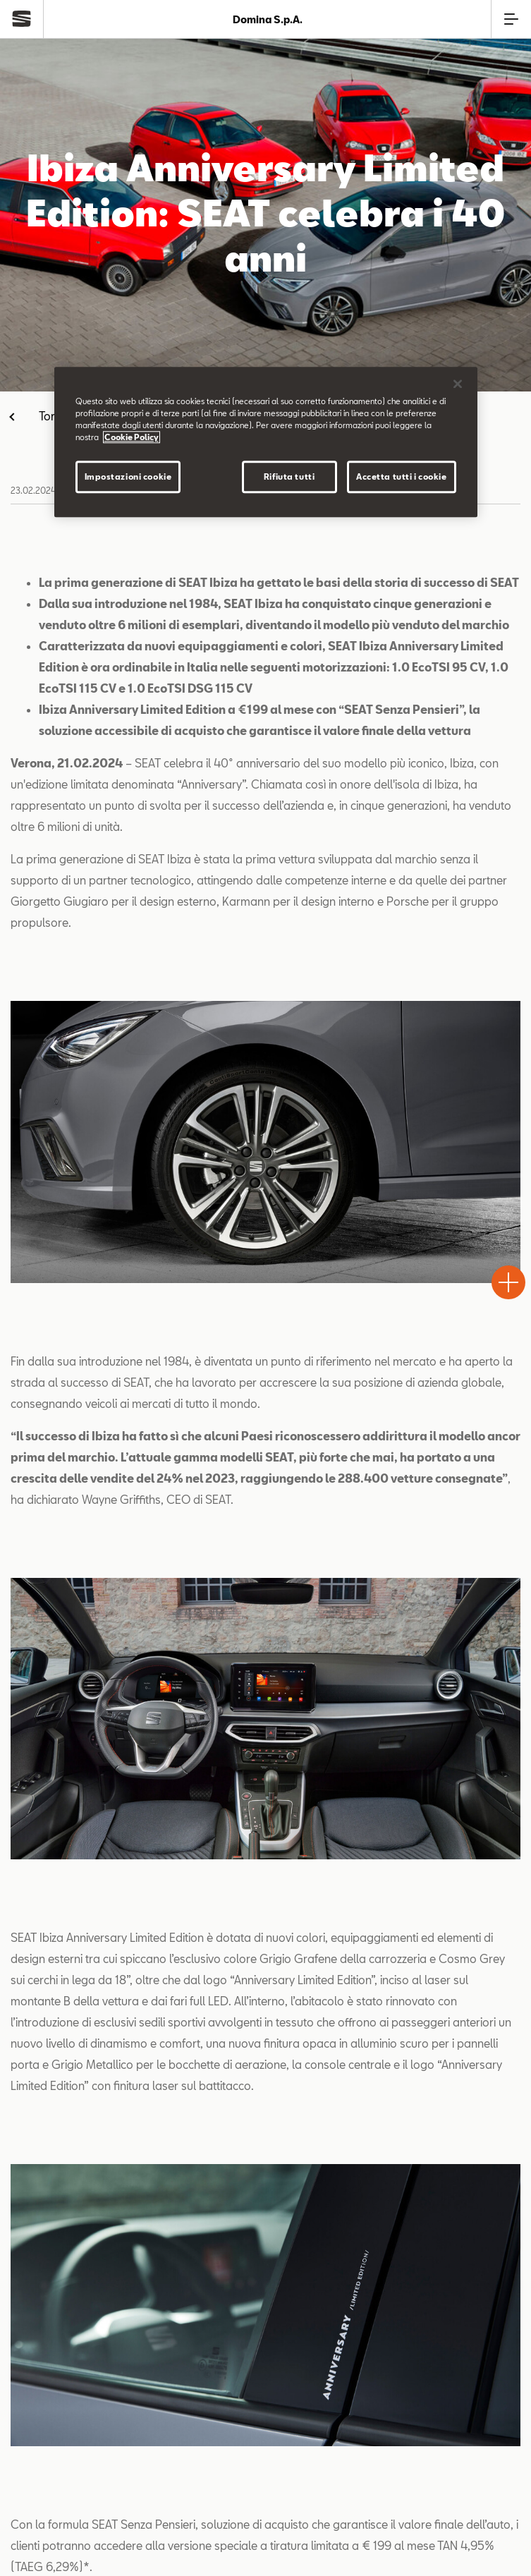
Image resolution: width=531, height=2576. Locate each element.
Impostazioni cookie (128, 476)
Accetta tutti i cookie (401, 476)
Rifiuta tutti (289, 476)
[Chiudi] (457, 383)
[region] (265, 442)
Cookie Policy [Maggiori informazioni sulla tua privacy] (131, 437)
